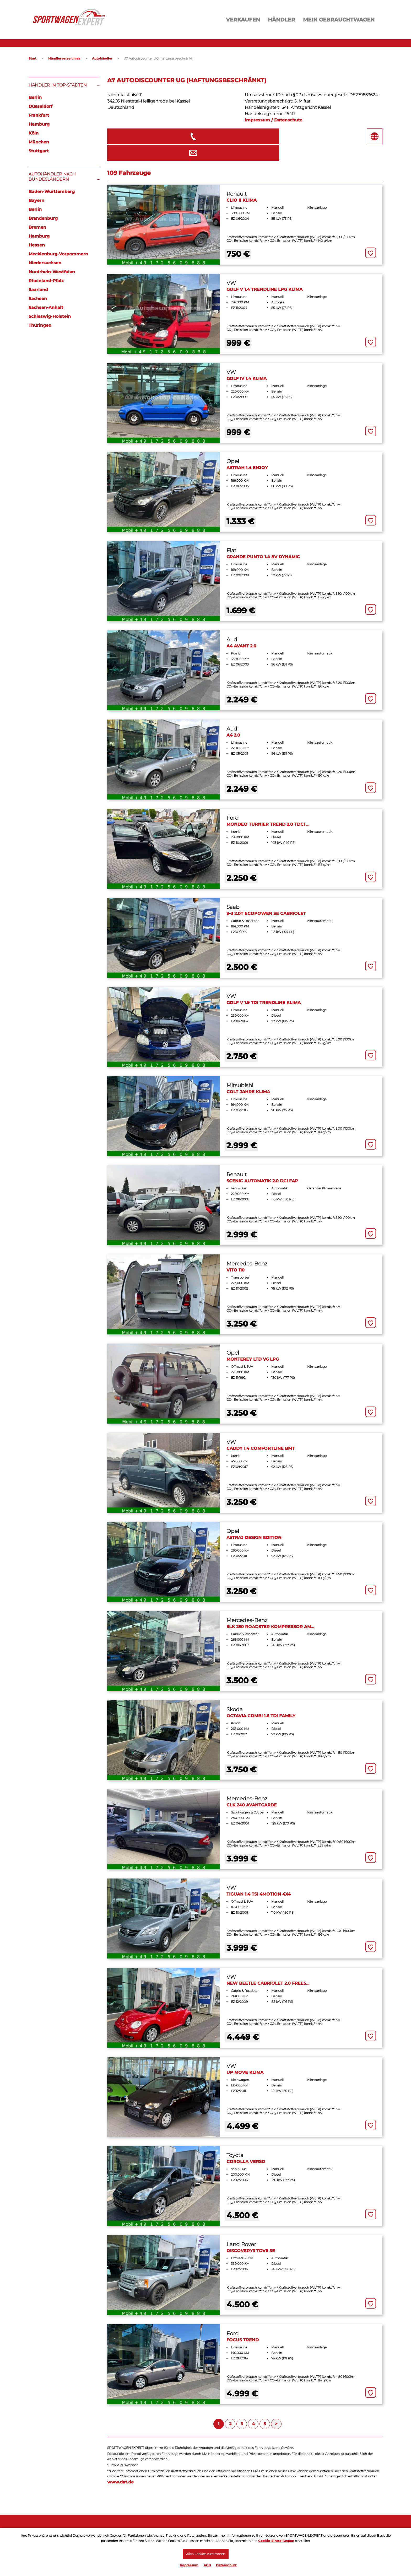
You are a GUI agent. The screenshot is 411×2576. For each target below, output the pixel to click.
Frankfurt (39, 115)
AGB (207, 2565)
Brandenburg (43, 218)
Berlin (35, 97)
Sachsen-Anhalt (46, 307)
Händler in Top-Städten (58, 85)
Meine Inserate (132, 2519)
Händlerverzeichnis (64, 58)
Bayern (36, 200)
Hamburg (39, 124)
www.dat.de (120, 2464)
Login (34, 2526)
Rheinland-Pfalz (46, 280)
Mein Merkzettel (134, 2526)
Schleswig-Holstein (50, 316)
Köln (34, 133)
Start (32, 58)
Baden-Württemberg (52, 191)
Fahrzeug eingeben (49, 2519)
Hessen (37, 245)
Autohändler (102, 58)
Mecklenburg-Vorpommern (58, 253)
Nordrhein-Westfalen (52, 271)
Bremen (37, 227)
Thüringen (40, 325)
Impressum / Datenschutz (273, 119)
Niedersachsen (45, 262)
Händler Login (220, 2526)
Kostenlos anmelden (227, 2519)
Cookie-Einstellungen (276, 2539)
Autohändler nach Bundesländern (52, 176)
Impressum (189, 2565)
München (39, 141)
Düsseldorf (40, 106)
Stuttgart (39, 150)
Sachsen (38, 298)
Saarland (38, 289)
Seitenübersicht (310, 2526)
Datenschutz (226, 2565)
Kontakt (302, 2519)
